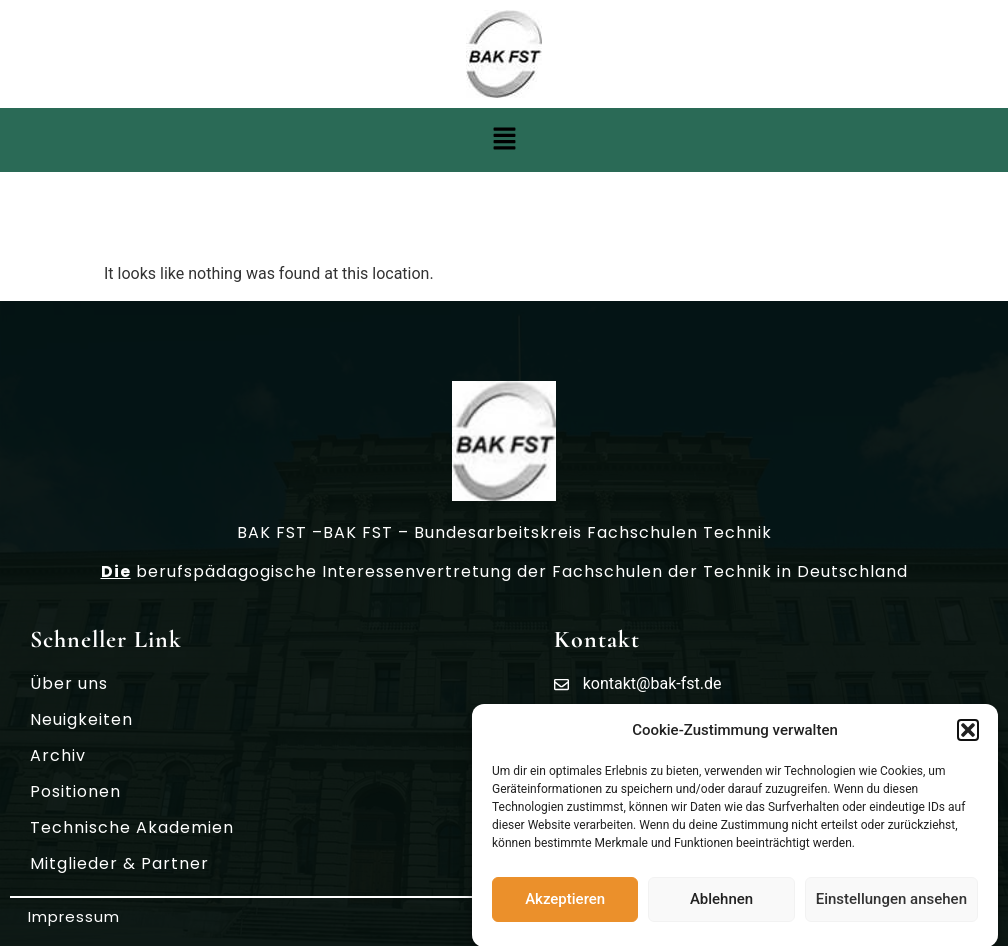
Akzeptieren (565, 902)
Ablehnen (721, 902)
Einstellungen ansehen (891, 902)
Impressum (74, 916)
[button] (968, 733)
